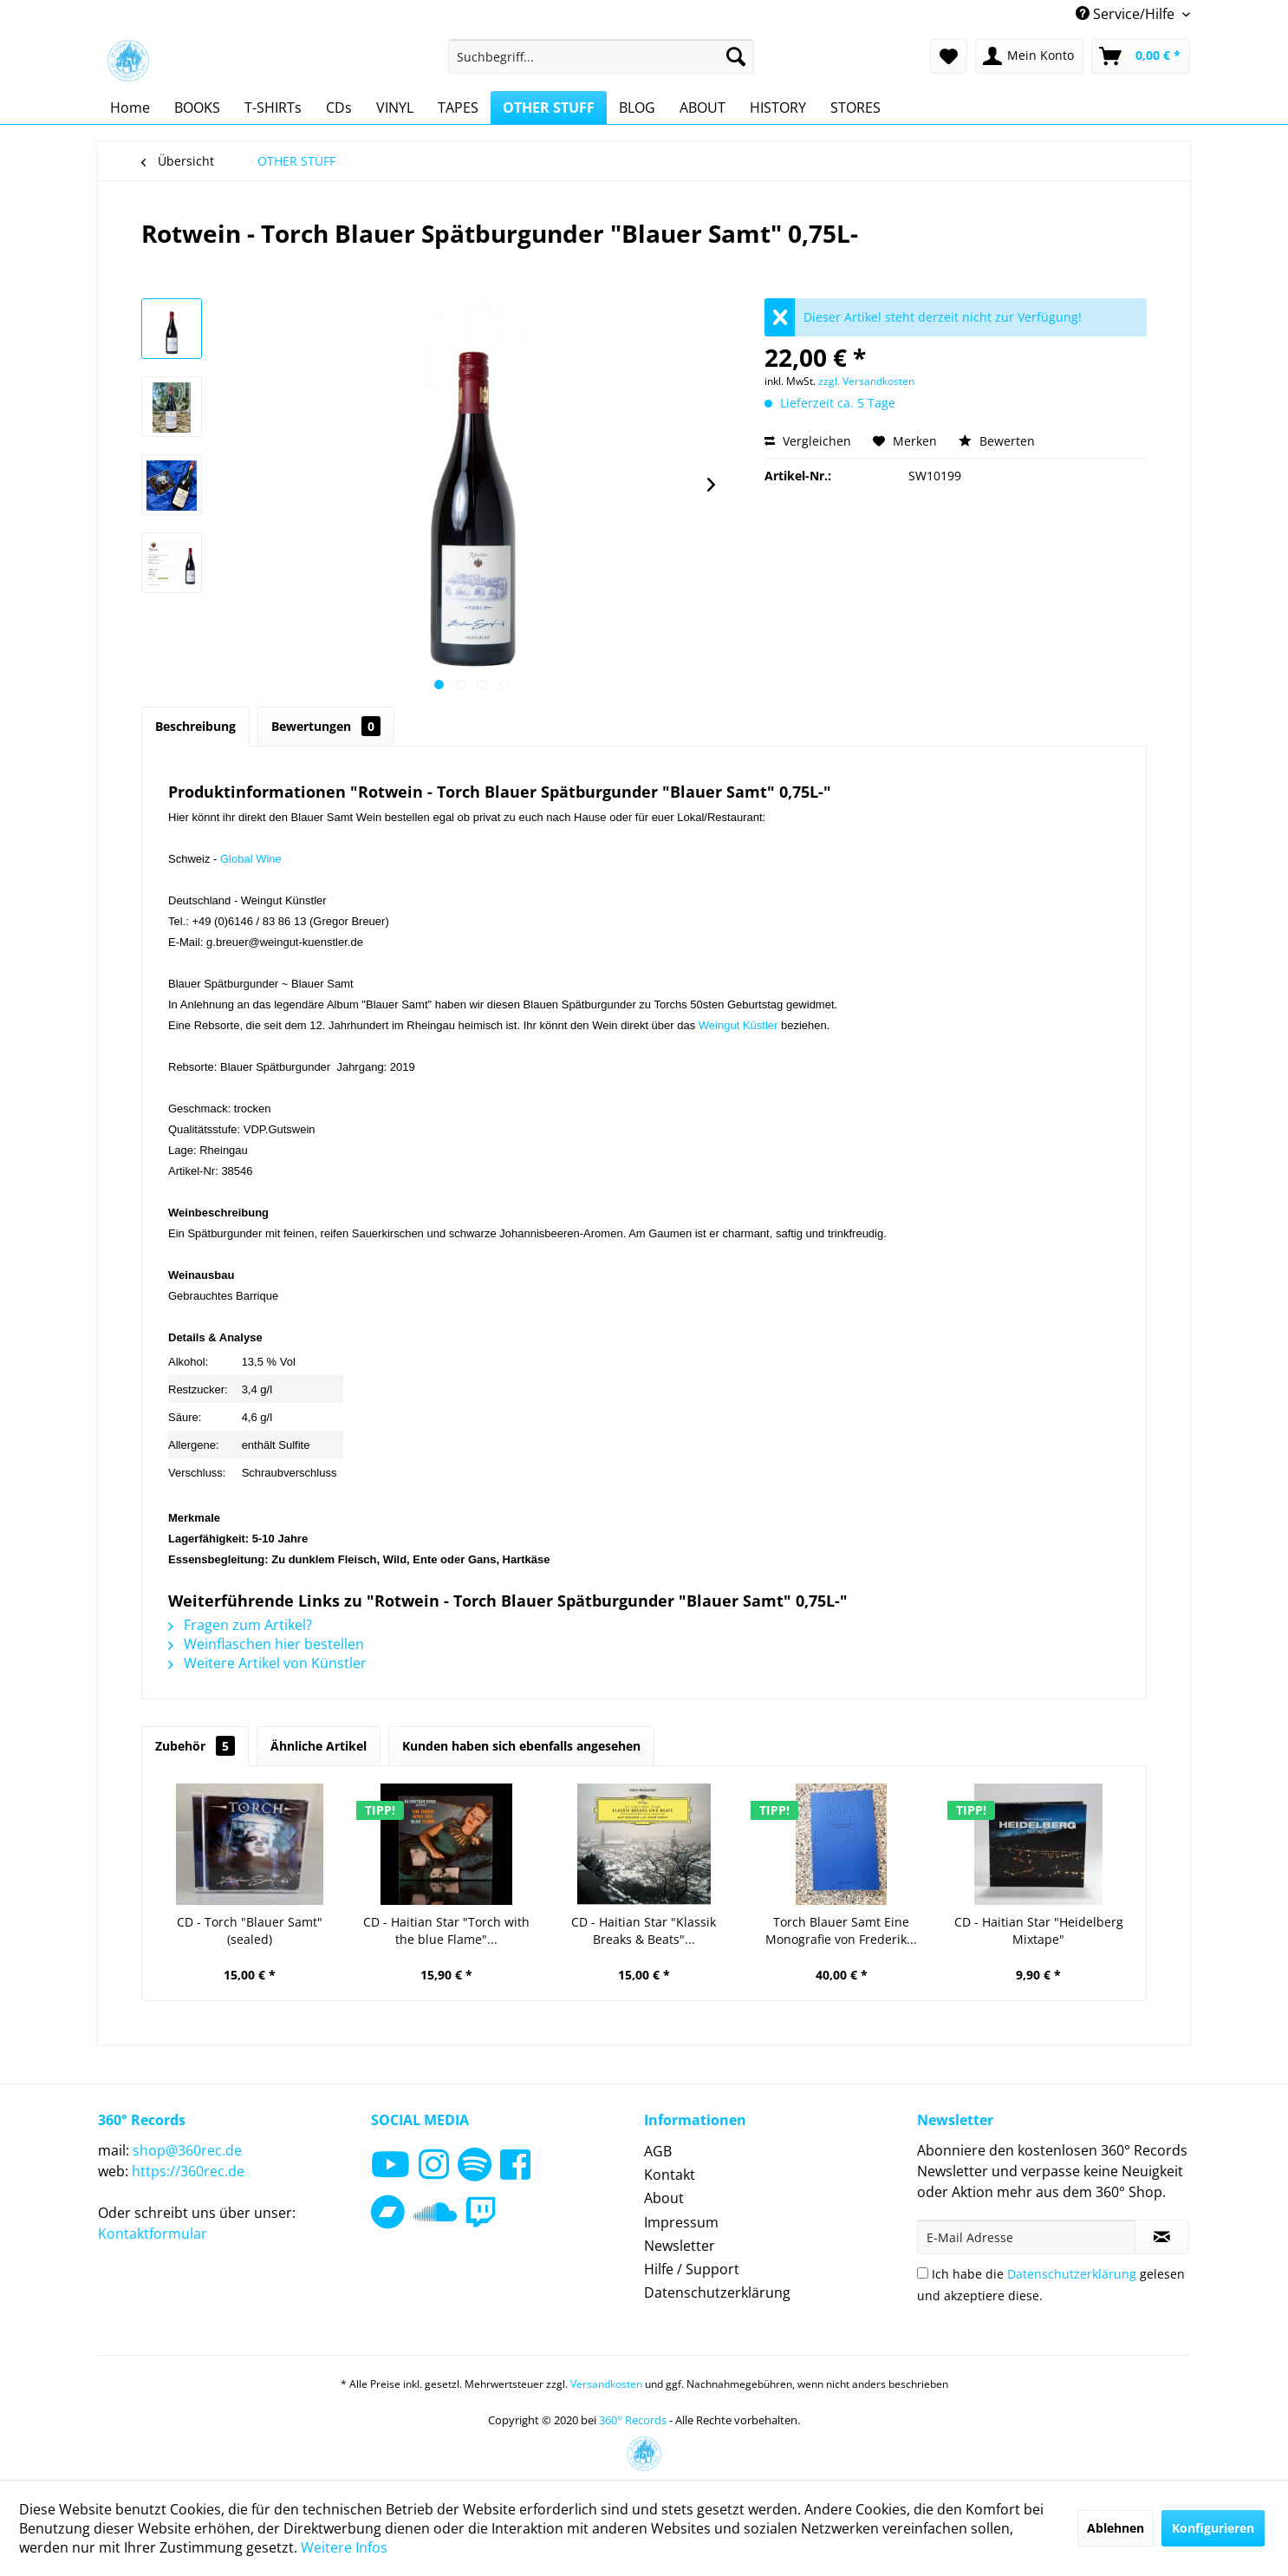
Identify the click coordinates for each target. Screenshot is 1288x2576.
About (664, 2198)
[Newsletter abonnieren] (1162, 2237)
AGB (658, 2151)
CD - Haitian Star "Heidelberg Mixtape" (1038, 1930)
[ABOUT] (702, 107)
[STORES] (855, 107)
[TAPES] (458, 107)
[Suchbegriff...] (601, 56)
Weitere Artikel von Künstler (267, 1663)
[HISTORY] (778, 107)
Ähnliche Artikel (318, 1746)
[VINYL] (395, 107)
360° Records (633, 2420)
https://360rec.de (188, 2171)
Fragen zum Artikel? (240, 1624)
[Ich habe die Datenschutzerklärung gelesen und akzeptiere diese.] (922, 2273)
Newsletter (679, 2245)
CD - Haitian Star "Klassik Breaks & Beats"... (643, 1930)
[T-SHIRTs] (273, 107)
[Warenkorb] (1140, 56)
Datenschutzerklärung (717, 2292)
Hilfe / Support (691, 2269)
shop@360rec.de (187, 2150)
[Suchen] (736, 56)
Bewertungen (326, 726)
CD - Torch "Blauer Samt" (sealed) (249, 1930)
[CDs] (339, 107)
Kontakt (669, 2174)
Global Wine (251, 858)
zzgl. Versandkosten (866, 381)
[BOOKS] (197, 107)
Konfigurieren (1213, 2528)
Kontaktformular (152, 2233)
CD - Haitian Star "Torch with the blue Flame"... (446, 1930)
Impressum (681, 2222)
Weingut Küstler (738, 1025)
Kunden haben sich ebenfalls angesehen (521, 1746)
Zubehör (195, 1746)
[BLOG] (637, 107)
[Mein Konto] (1029, 56)
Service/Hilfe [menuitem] (1127, 13)
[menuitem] (601, 56)
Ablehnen (1115, 2528)
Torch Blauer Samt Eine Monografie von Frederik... (841, 1930)
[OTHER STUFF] (549, 107)
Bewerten (997, 441)
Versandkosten (606, 2384)
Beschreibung (195, 726)
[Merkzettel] (948, 56)
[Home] (130, 107)
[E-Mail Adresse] (1026, 2237)
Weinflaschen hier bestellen (266, 1643)
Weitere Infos (344, 2547)
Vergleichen (807, 441)
